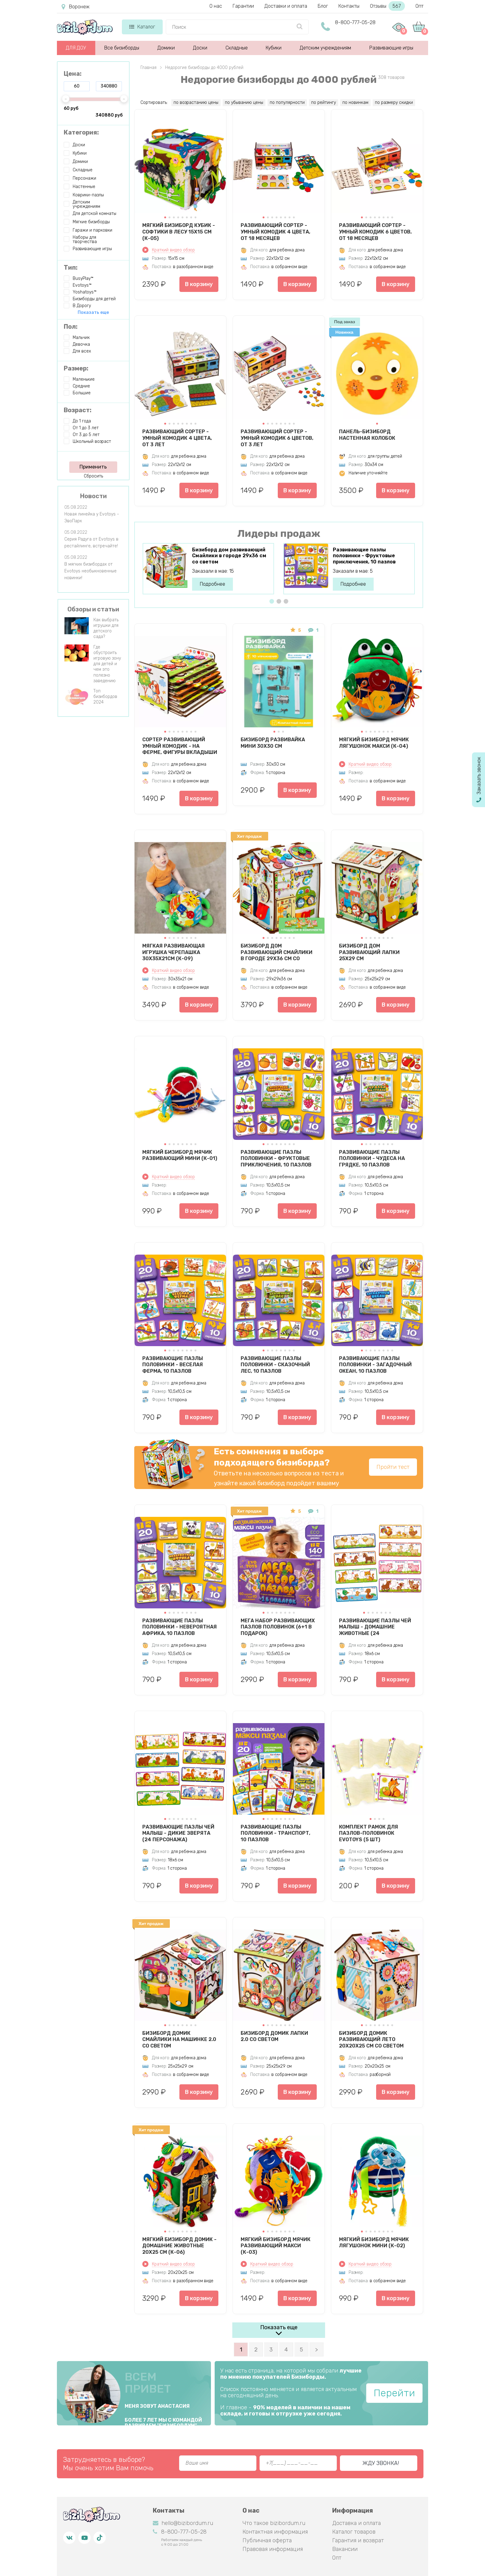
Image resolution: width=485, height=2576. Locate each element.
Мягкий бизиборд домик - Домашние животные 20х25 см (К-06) (179, 2245)
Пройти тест (393, 1467)
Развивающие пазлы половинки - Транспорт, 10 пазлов (275, 1833)
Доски (200, 48)
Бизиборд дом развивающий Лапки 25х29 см (369, 952)
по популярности (287, 102)
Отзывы (387, 6)
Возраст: (78, 410)
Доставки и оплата (285, 6)
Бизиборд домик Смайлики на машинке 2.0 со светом (179, 2039)
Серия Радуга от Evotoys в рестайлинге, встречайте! (91, 543)
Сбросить (93, 476)
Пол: (71, 326)
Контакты (348, 6)
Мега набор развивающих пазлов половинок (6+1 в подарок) (278, 1627)
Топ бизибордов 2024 (105, 696)
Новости (93, 496)
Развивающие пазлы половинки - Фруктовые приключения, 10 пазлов (364, 555)
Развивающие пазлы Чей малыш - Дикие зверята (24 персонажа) (178, 1833)
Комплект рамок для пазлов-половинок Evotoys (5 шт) (368, 1833)
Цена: (73, 73)
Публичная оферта (267, 2540)
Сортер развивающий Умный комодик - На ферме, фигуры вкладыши (179, 746)
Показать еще (279, 2327)
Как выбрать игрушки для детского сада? (105, 628)
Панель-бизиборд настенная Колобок (367, 435)
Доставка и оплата (356, 2523)
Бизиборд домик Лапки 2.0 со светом (274, 2036)
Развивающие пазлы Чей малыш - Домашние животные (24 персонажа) (375, 1627)
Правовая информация (272, 2549)
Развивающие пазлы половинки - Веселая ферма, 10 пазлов (172, 1364)
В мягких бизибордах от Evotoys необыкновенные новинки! (90, 571)
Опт (419, 6)
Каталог (142, 27)
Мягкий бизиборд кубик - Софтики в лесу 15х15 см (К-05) (178, 231)
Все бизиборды (121, 48)
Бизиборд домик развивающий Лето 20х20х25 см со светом (371, 2039)
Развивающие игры (391, 48)
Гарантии (243, 6)
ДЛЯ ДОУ (76, 48)
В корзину (199, 284)
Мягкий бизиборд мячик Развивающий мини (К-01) (179, 1155)
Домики (166, 48)
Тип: (71, 267)
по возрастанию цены (196, 102)
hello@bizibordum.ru (183, 2523)
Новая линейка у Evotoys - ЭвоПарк (91, 517)
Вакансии (345, 2549)
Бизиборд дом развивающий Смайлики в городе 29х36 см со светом (229, 555)
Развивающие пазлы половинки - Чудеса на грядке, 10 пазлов (372, 1158)
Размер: (76, 368)
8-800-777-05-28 (355, 22)
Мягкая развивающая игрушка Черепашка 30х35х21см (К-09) (173, 952)
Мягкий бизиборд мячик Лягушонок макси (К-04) (374, 743)
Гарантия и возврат (358, 2540)
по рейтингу (323, 102)
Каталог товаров (354, 2532)
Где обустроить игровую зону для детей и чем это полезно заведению (107, 663)
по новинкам (355, 102)
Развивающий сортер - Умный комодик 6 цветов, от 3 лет (277, 438)
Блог (323, 6)
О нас (215, 6)
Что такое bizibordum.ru (273, 2523)
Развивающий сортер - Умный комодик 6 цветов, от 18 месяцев (375, 231)
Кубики (273, 48)
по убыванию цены (244, 102)
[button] (165, 217)
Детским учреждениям (325, 48)
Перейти (394, 2393)
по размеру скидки (394, 102)
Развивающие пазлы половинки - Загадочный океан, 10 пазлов (375, 1364)
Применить (93, 467)
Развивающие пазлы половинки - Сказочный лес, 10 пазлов (275, 1364)
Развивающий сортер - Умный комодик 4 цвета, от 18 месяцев (275, 231)
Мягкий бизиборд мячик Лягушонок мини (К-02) (374, 2242)
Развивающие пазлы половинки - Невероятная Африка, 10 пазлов (179, 1627)
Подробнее (212, 584)
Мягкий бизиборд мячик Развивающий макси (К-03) (276, 2245)
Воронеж (75, 7)
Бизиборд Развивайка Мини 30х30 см (273, 743)
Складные (236, 48)
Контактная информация (275, 2532)
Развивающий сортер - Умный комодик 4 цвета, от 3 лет (177, 438)
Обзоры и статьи (93, 609)
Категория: (81, 132)
